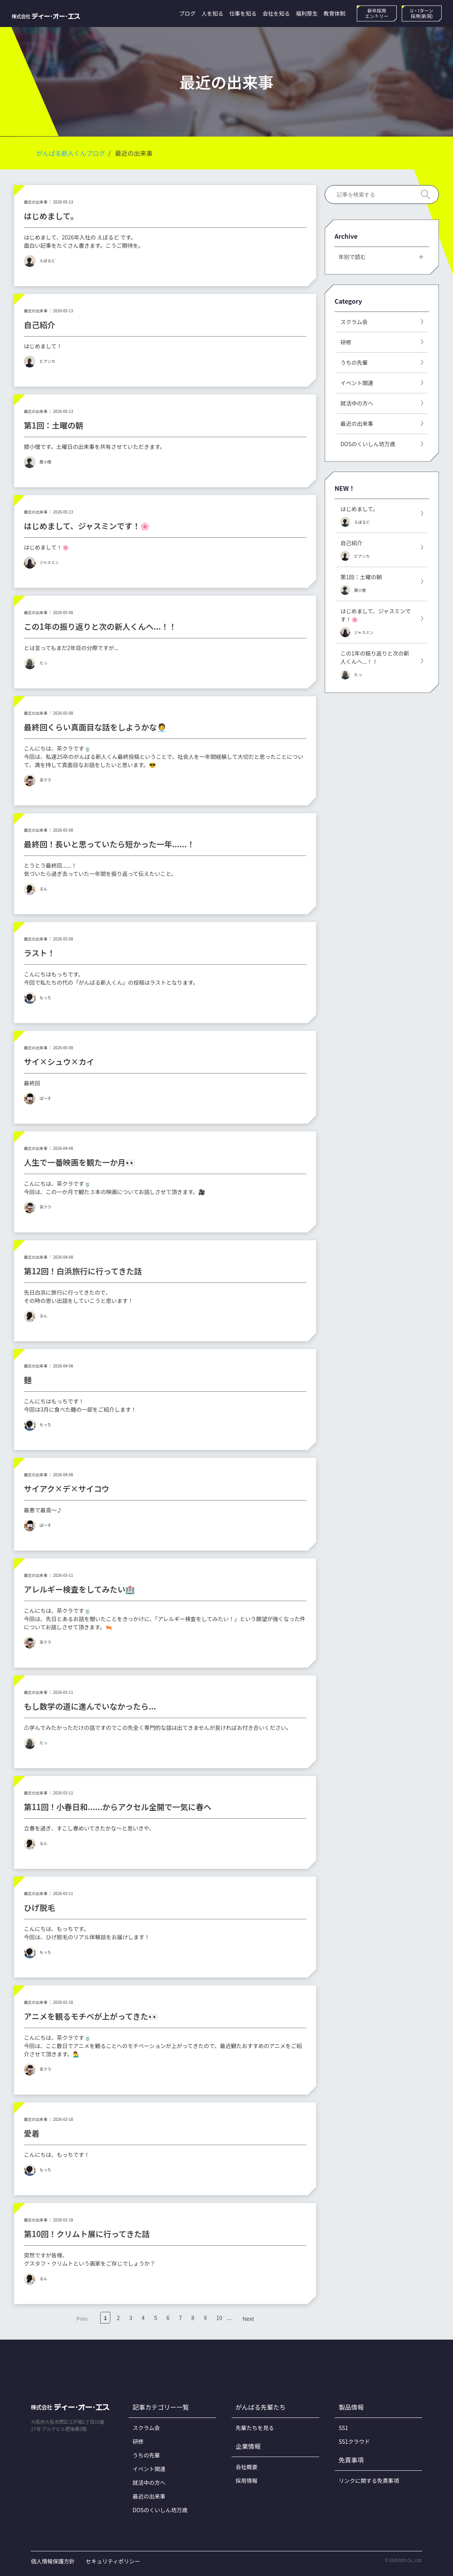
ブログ (187, 13)
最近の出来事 (149, 2496)
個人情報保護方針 (53, 2561)
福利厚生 (307, 13)
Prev (82, 2319)
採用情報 (246, 2480)
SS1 (343, 2428)
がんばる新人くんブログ (70, 153)
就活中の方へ (149, 2482)
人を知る (212, 13)
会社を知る (276, 13)
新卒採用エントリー (376, 13)
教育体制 (334, 13)
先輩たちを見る (254, 2428)
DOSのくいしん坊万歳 (160, 2510)
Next (248, 2319)
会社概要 (246, 2467)
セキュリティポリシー (113, 2561)
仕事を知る (243, 13)
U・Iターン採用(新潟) (421, 13)
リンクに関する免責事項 (369, 2480)
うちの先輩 (146, 2455)
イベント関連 (149, 2469)
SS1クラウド (354, 2441)
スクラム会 (146, 2428)
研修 (138, 2441)
